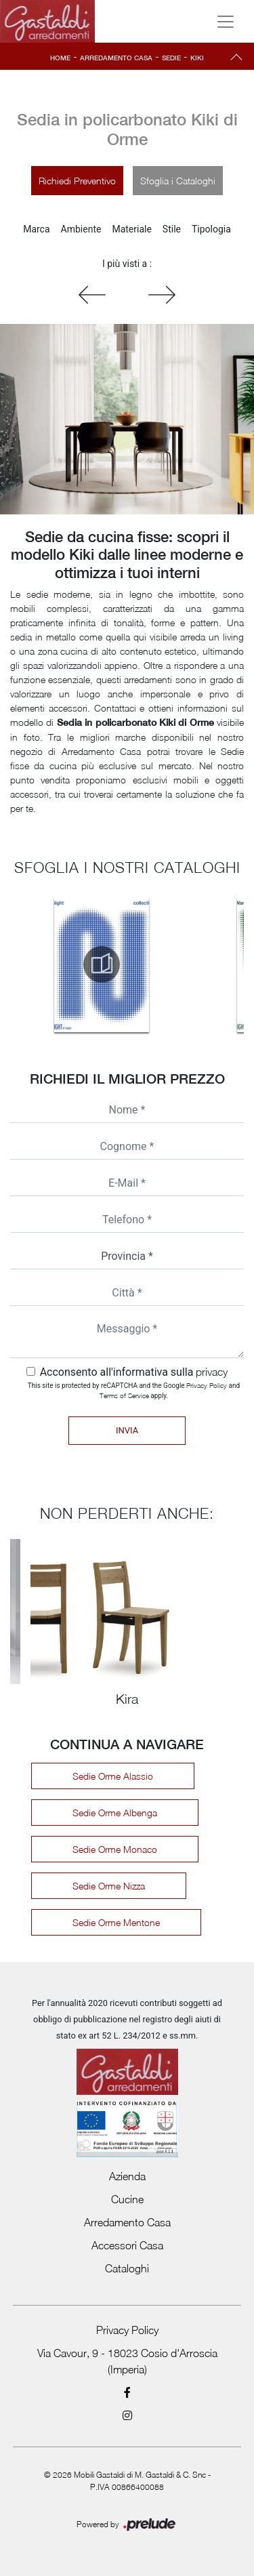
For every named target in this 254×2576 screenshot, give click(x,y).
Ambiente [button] (81, 229)
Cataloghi (127, 2268)
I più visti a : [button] (127, 263)
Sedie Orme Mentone (116, 1922)
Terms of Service (124, 1395)
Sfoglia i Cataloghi (177, 180)
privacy (212, 1372)
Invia (127, 1430)
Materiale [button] (131, 229)
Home (60, 58)
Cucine (127, 2199)
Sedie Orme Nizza (108, 1886)
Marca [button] (36, 229)
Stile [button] (172, 229)
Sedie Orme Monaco (114, 1849)
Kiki (197, 58)
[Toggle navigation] (225, 22)
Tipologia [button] (211, 229)
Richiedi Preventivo (77, 180)
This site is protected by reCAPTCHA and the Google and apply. (134, 1390)
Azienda (127, 2176)
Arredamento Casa (116, 58)
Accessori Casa (127, 2245)
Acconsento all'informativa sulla (134, 1372)
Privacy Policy (206, 1385)
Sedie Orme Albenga (114, 1812)
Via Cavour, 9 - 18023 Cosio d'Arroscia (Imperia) (127, 2361)
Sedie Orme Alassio (112, 1776)
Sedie (171, 58)
